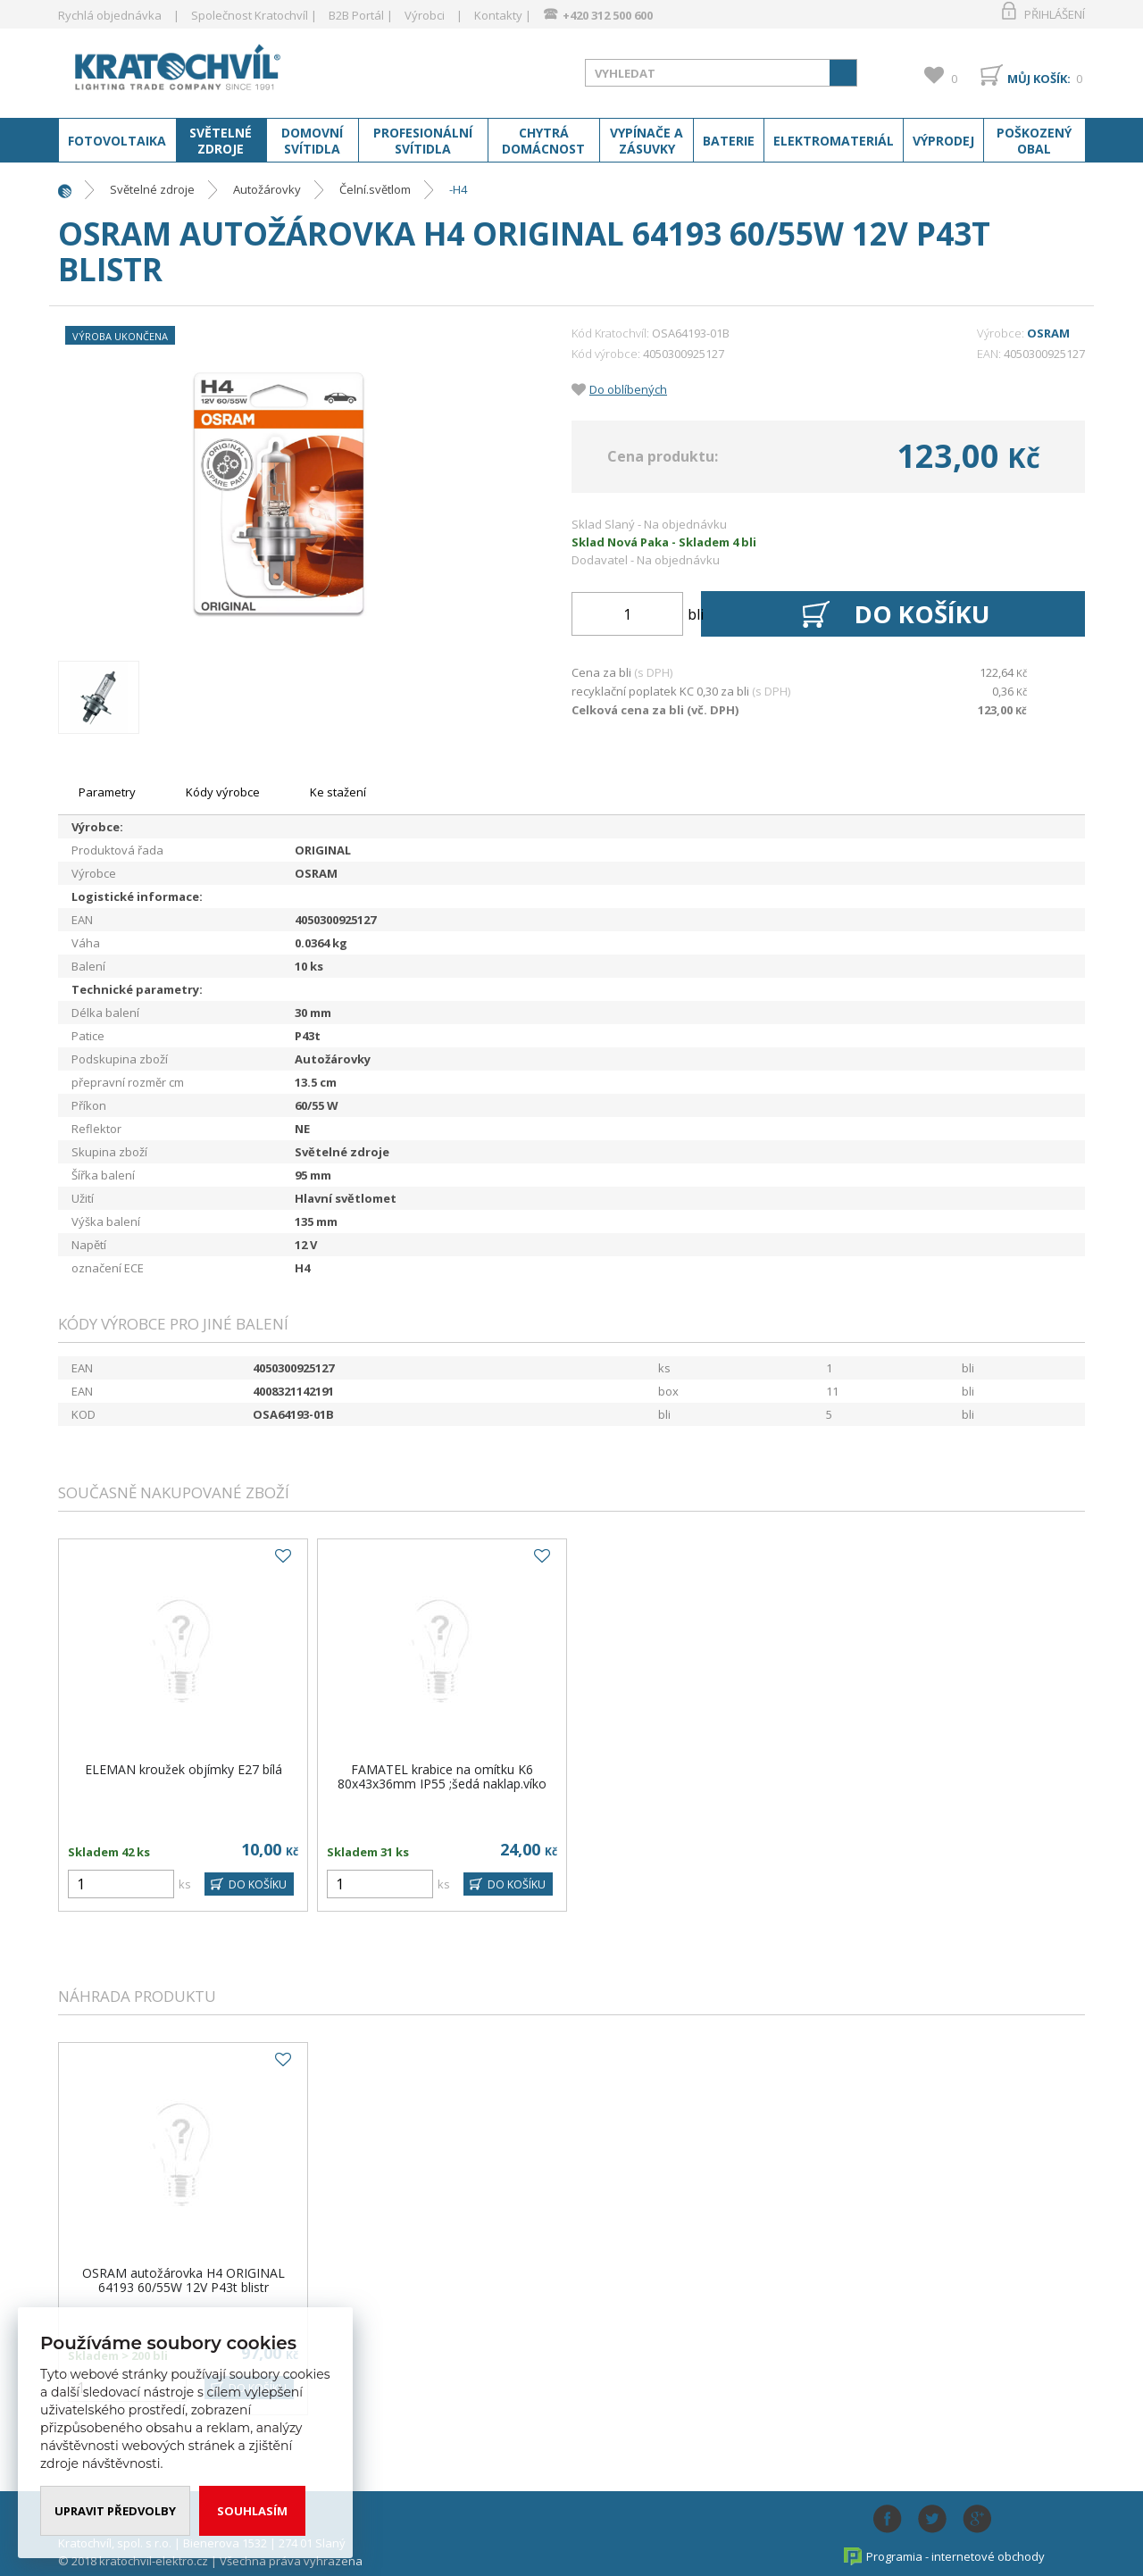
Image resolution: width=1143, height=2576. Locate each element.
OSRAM (1048, 333)
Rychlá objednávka (110, 15)
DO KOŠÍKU (257, 1885)
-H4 (458, 189)
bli (696, 614)
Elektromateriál (833, 141)
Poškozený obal (1034, 141)
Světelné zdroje (220, 141)
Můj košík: (1039, 79)
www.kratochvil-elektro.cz (200, 70)
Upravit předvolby (115, 2511)
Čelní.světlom (375, 189)
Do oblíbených (628, 389)
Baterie (729, 141)
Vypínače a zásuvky (646, 141)
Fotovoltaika (117, 141)
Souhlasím (252, 2511)
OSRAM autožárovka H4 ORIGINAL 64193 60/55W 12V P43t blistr (183, 2280)
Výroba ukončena (120, 336)
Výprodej (943, 141)
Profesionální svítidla (422, 141)
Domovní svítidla (312, 141)
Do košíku (923, 614)
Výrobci (425, 15)
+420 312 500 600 (608, 15)
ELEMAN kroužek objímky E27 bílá (183, 1769)
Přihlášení (1054, 14)
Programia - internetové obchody (955, 2556)
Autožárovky (267, 189)
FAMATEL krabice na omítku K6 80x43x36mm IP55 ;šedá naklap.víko (442, 1776)
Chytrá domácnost (543, 141)
